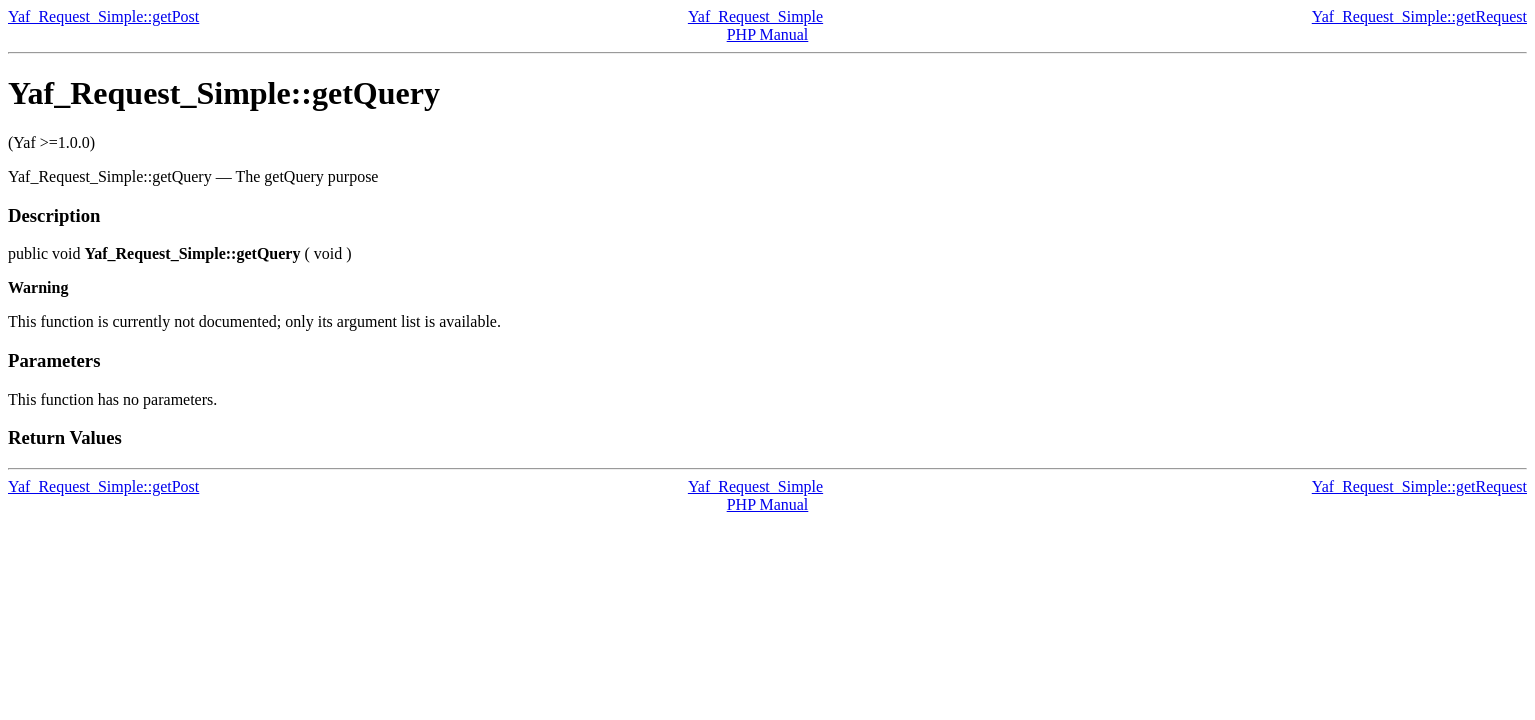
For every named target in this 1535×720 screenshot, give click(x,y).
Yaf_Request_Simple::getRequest (1419, 16)
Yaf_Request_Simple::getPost (103, 16)
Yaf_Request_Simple (755, 16)
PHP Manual (768, 34)
